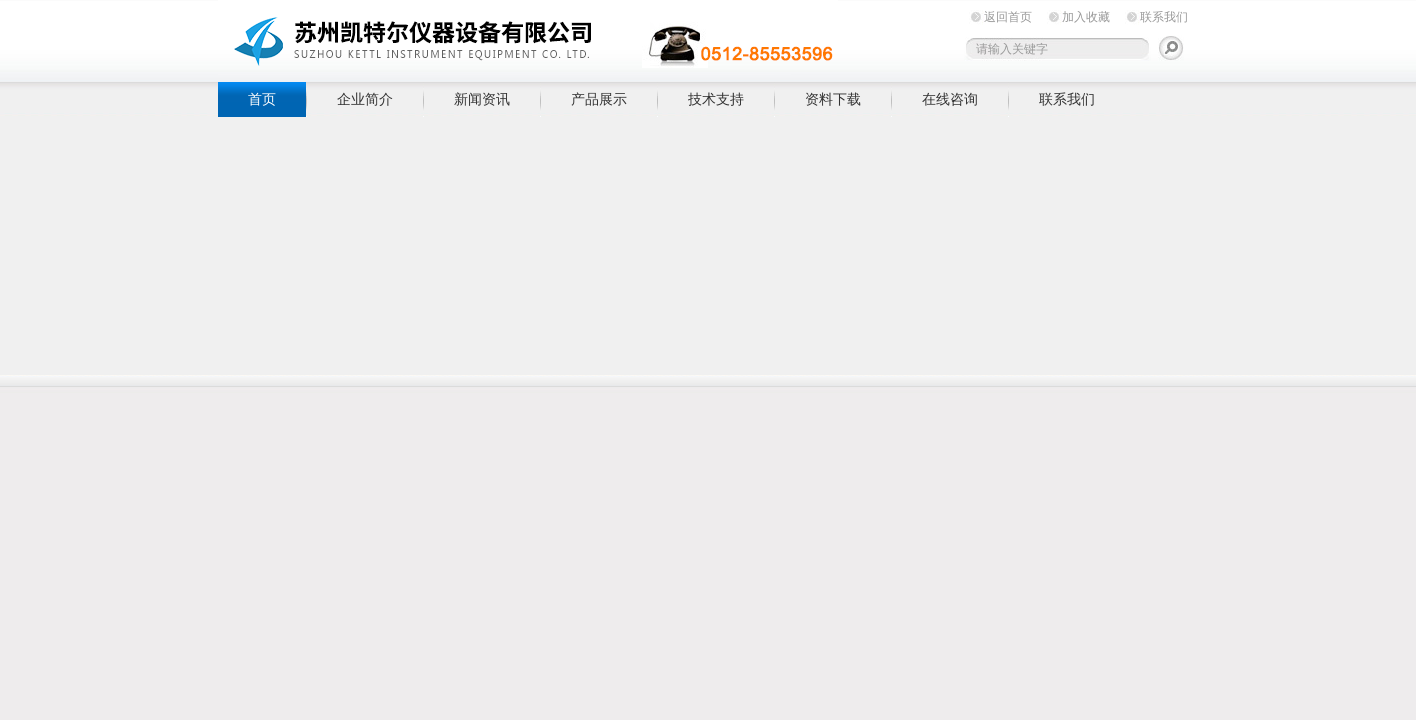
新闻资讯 (482, 99)
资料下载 (833, 99)
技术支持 (716, 99)
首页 (262, 99)
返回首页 (1008, 17)
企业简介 (365, 99)
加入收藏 (1086, 17)
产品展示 (599, 99)
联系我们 (1164, 17)
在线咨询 (950, 99)
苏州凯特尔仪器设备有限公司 (528, 37)
